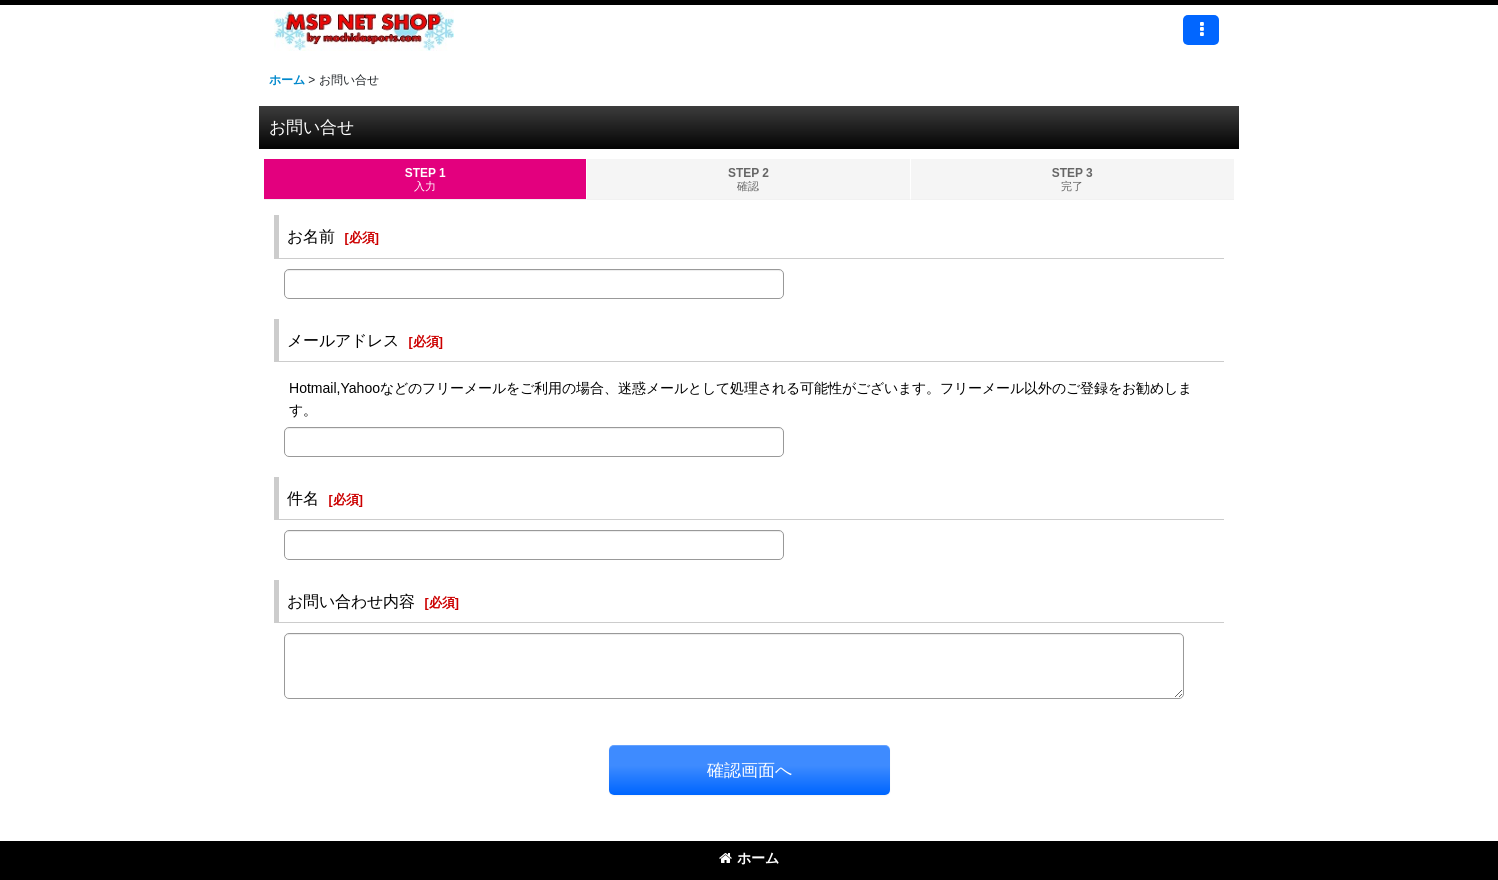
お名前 (311, 236)
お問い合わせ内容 (351, 601)
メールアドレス (343, 340)
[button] (1201, 30)
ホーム (749, 858)
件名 (303, 498)
